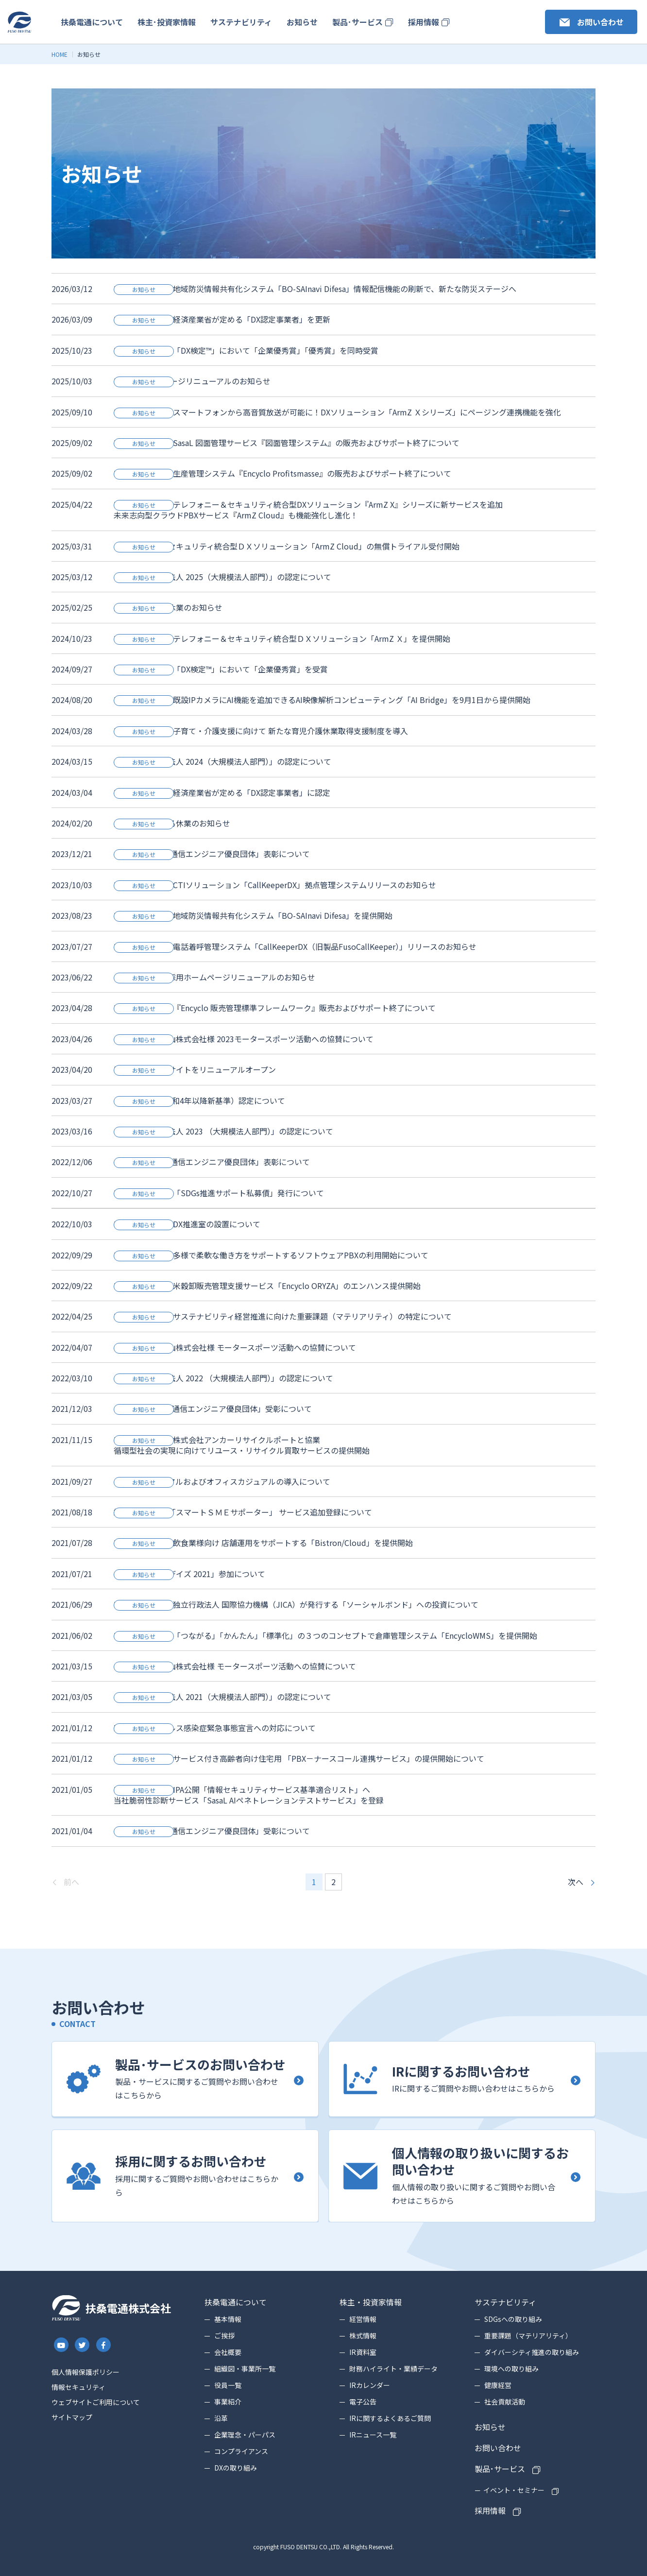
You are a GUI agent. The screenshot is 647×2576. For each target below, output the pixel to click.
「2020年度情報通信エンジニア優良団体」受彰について (212, 1831)
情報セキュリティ (78, 2387)
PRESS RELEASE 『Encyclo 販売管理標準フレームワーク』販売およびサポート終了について (275, 1007)
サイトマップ (71, 2417)
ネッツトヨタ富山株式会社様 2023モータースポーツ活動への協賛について (244, 1039)
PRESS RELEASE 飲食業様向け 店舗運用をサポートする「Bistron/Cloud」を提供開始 (263, 1542)
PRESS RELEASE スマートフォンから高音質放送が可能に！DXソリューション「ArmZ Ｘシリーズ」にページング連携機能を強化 (337, 412)
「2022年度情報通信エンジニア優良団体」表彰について (212, 1162)
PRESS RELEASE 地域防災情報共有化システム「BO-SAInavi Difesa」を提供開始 (253, 915)
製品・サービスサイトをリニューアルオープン (195, 1069)
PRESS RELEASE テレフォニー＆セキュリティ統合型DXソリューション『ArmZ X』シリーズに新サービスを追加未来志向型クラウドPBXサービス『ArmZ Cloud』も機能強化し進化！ (308, 509)
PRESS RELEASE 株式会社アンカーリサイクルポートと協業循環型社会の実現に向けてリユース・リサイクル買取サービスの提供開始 (242, 1445)
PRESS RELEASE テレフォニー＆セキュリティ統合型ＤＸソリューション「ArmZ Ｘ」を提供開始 (282, 638)
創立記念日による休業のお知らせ (172, 823)
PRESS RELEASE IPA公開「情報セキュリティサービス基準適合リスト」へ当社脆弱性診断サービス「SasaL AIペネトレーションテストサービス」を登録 (249, 1795)
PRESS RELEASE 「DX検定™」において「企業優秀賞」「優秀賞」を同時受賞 (246, 350)
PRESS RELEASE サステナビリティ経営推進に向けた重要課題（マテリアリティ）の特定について (283, 1316)
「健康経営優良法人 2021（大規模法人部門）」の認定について (222, 1696)
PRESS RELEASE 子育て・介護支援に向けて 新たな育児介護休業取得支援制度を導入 (261, 731)
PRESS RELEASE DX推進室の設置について (187, 1224)
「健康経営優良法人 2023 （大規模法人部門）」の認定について (223, 1131)
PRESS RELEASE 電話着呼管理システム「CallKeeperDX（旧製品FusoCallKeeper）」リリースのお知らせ (295, 946)
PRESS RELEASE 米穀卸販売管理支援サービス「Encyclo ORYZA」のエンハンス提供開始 (267, 1285)
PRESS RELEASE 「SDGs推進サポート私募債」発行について (219, 1193)
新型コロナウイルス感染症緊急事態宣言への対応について (215, 1728)
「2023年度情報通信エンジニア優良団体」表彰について (212, 853)
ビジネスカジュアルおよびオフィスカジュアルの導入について (222, 1481)
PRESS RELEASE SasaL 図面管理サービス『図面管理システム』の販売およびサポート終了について (287, 442)
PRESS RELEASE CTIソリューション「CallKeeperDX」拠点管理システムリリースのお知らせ (275, 885)
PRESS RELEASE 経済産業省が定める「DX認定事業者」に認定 (222, 792)
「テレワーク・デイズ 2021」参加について (189, 1574)
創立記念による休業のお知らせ (168, 607)
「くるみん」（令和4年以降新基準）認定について (199, 1100)
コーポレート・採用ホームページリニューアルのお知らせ (214, 977)
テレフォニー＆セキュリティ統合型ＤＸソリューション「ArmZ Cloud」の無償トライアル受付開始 (287, 546)
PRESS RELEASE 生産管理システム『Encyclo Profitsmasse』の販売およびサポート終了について (282, 473)
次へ (575, 1882)
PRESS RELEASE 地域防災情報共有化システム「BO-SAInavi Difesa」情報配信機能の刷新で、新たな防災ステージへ (315, 288)
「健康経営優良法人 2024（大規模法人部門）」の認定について (222, 761)
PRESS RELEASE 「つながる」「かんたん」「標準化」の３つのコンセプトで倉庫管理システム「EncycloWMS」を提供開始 (325, 1635)
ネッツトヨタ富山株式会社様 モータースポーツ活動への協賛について (235, 1347)
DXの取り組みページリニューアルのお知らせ (192, 381)
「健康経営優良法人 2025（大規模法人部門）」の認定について (222, 577)
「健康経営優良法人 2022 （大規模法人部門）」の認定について (223, 1378)
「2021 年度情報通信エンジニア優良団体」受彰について (213, 1408)
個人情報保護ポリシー (85, 2372)
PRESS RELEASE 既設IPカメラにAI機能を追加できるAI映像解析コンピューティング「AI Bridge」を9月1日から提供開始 (322, 699)
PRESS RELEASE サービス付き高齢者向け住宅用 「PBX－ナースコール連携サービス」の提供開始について (299, 1758)
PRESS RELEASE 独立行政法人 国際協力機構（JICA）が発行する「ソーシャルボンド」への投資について (296, 1604)
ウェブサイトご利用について (95, 2402)
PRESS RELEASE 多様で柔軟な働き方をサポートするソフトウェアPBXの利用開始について (271, 1255)
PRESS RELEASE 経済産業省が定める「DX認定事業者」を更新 (222, 319)
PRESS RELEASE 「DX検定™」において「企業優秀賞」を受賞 (221, 669)
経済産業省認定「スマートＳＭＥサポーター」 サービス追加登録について (243, 1512)
